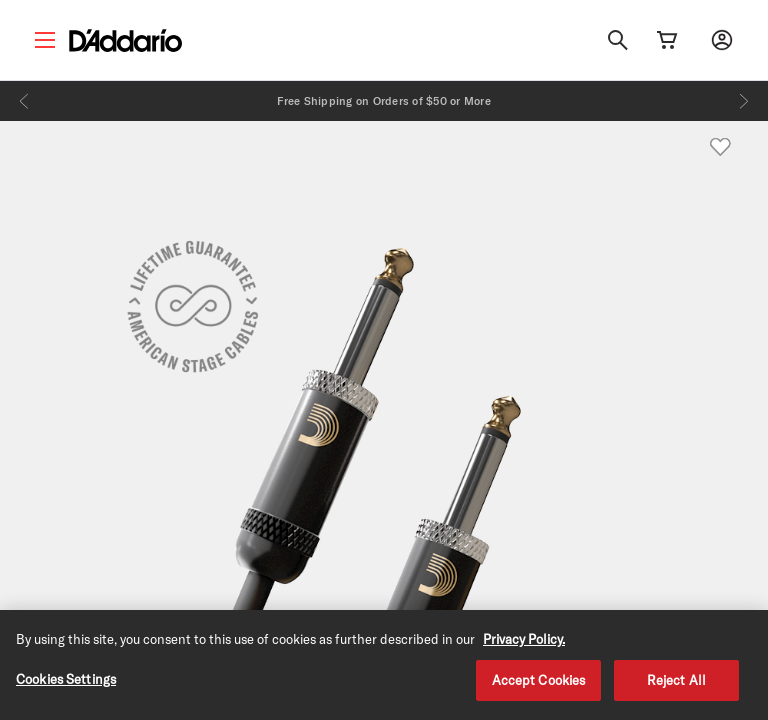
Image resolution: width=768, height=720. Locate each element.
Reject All (676, 685)
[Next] (744, 101)
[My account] (722, 40)
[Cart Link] (667, 40)
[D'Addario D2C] (125, 40)
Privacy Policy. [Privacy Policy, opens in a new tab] (524, 644)
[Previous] (24, 101)
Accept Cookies (539, 685)
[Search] (618, 40)
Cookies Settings (66, 684)
